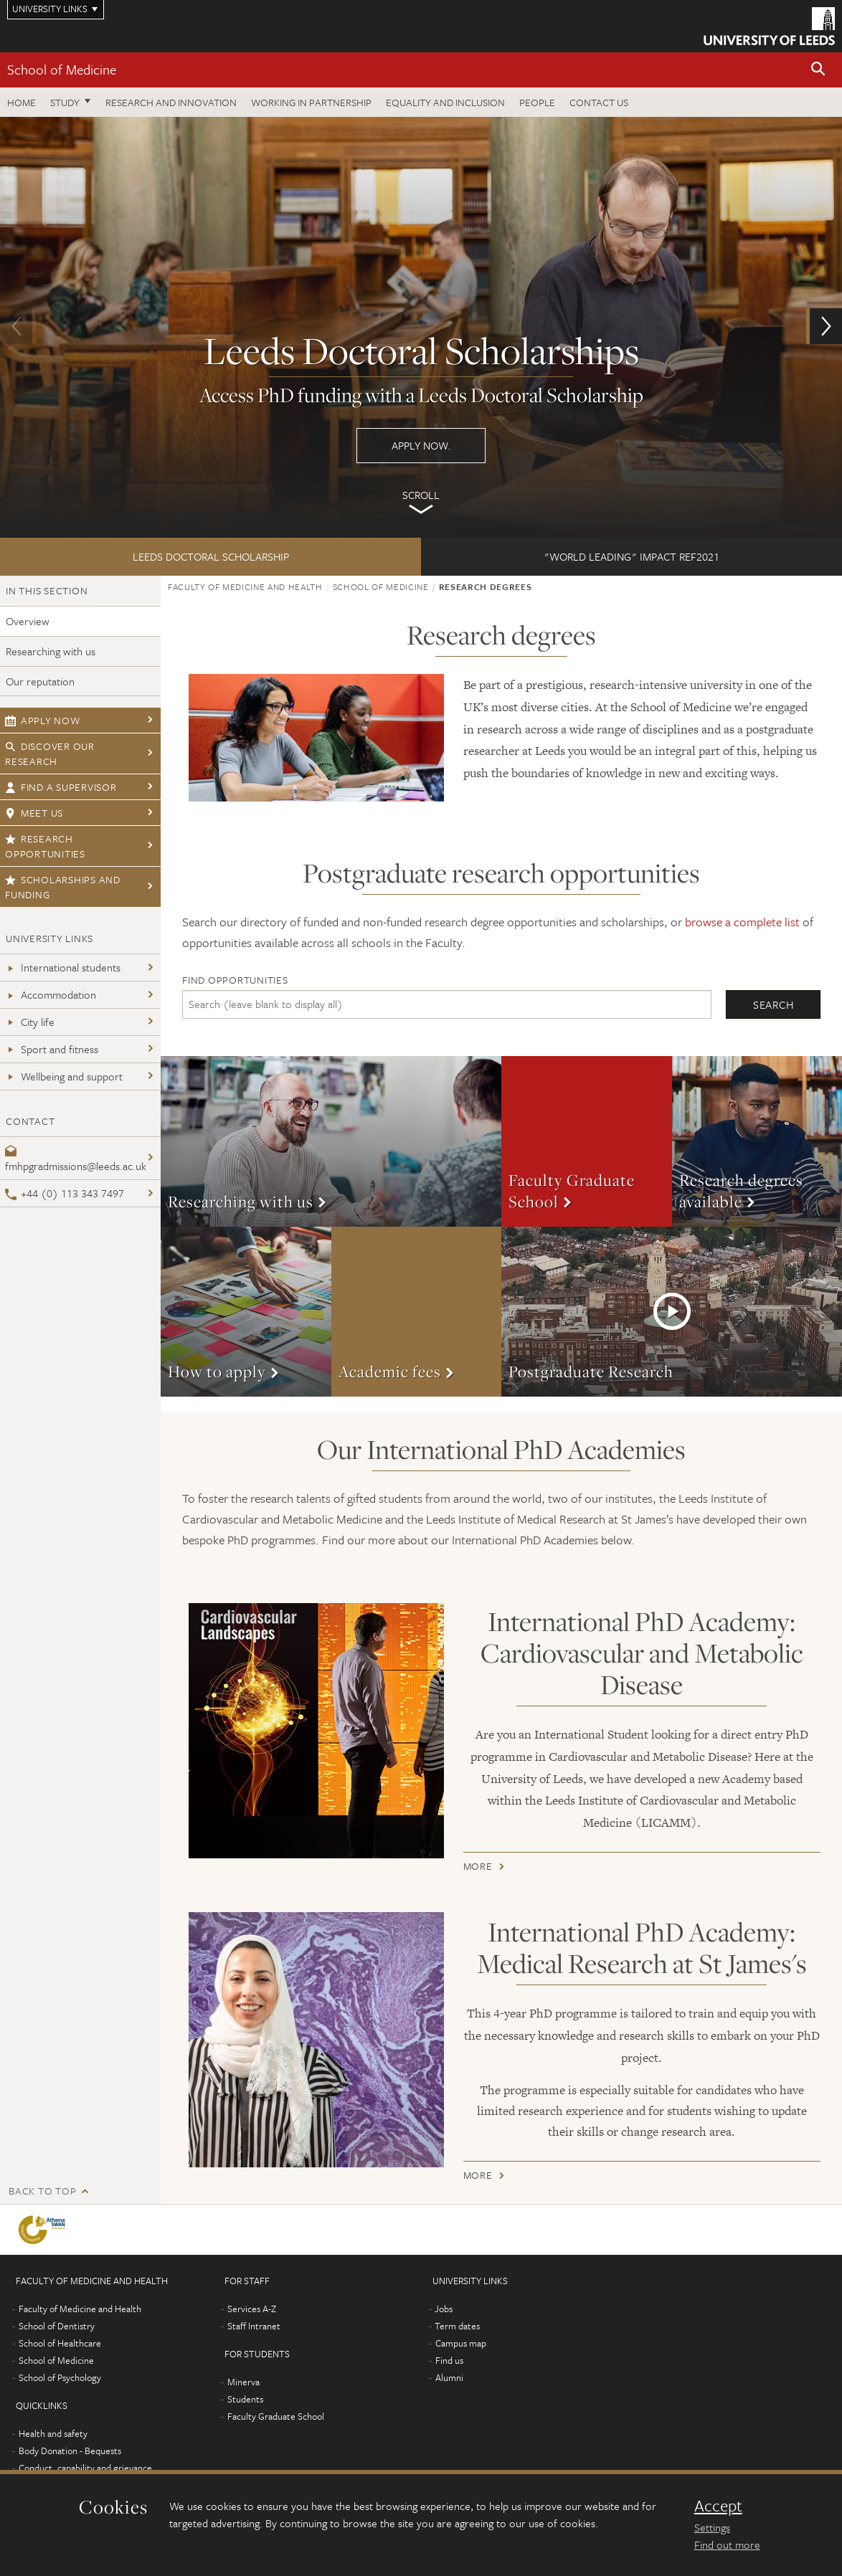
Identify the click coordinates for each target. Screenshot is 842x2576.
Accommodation (50, 994)
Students (245, 2399)
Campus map (460, 2343)
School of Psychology (60, 2377)
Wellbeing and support (64, 1076)
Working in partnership (311, 102)
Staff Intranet (253, 2326)
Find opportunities (235, 979)
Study (65, 102)
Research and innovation (171, 102)
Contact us (598, 102)
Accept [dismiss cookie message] (718, 2505)
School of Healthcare (60, 2343)
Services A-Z (251, 2308)
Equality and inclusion (445, 102)
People (537, 102)
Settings (712, 2527)
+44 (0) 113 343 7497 (64, 1193)
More (331, 1141)
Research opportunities (45, 846)
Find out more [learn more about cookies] (727, 2544)
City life (30, 1022)
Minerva (243, 2382)
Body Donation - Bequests (70, 2450)
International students (62, 967)
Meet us (34, 812)
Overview (27, 621)
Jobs (444, 2308)
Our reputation (40, 681)
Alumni (449, 2377)
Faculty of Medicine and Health (245, 586)
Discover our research (50, 753)
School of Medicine (61, 69)
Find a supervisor (61, 786)
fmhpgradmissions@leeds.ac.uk (75, 1159)
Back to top (42, 2190)
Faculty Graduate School (275, 2416)
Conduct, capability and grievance (85, 2468)
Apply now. (421, 327)
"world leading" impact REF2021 (631, 556)
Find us (449, 2360)
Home (21, 102)
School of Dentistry (57, 2326)
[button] (818, 70)
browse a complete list (742, 922)
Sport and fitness (51, 1049)
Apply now (42, 720)
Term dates (457, 2326)
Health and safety (53, 2433)
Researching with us (50, 651)
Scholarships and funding (62, 887)
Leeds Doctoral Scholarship (211, 556)
